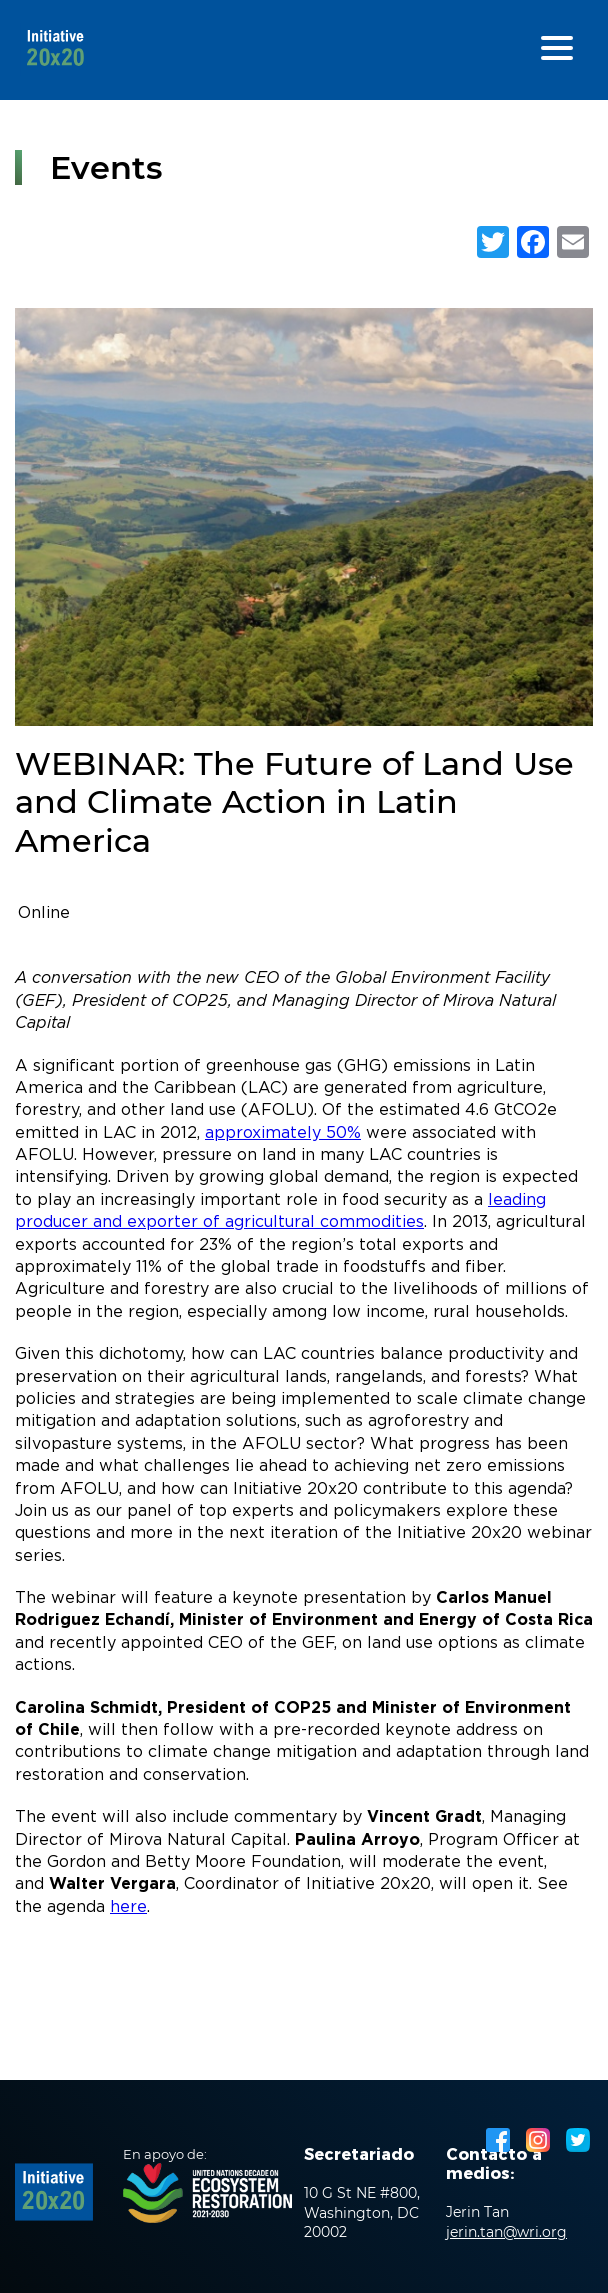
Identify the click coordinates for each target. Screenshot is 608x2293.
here (128, 1907)
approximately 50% (283, 1133)
